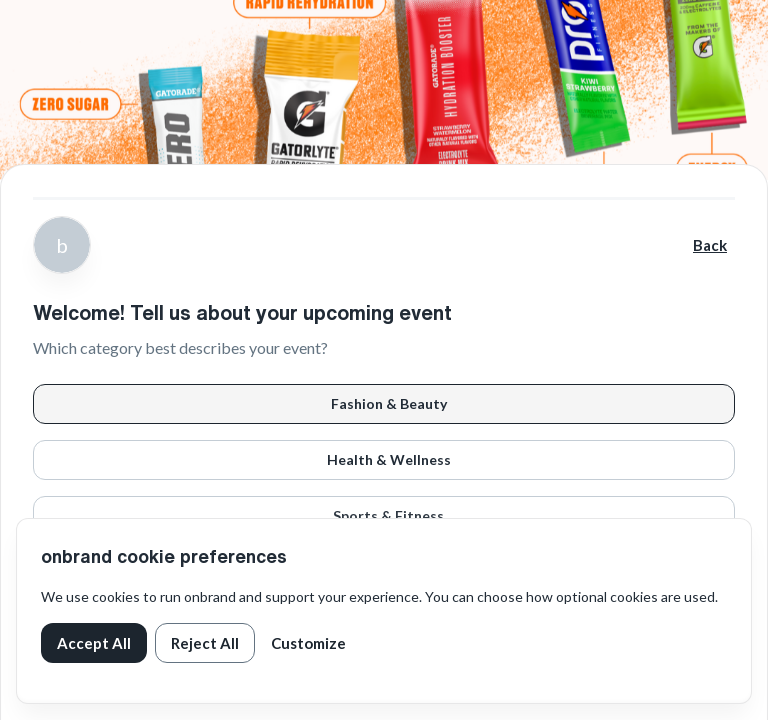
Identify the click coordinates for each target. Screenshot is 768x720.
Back (710, 245)
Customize (308, 643)
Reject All (205, 643)
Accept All (94, 643)
